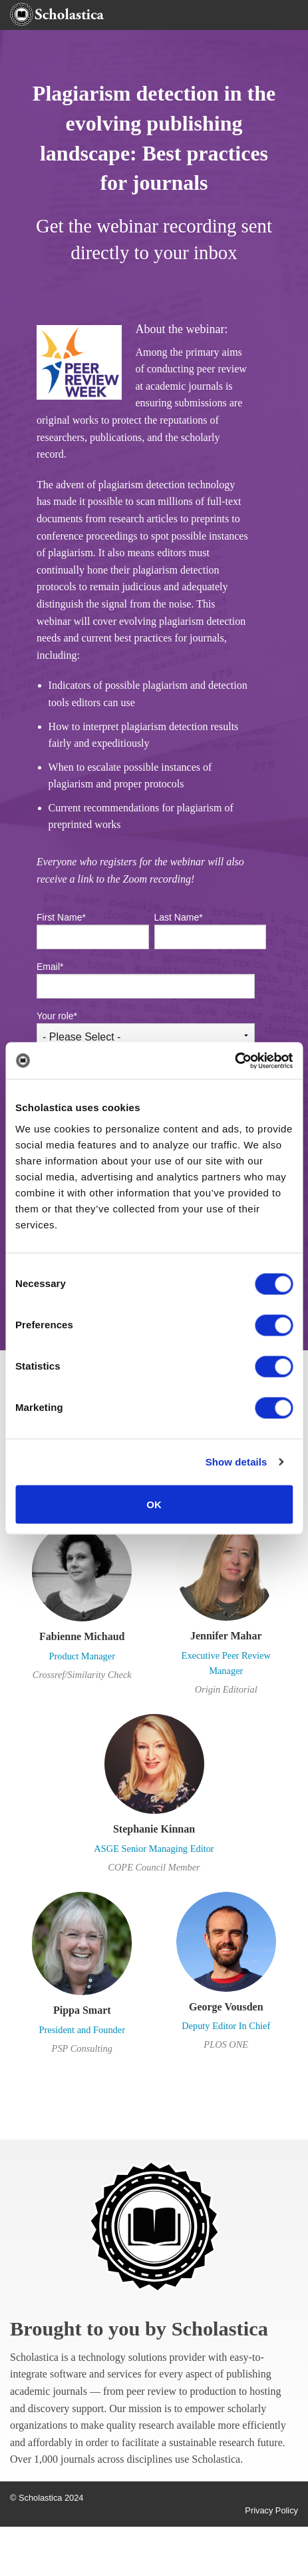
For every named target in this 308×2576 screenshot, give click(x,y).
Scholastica (220, 2329)
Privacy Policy (271, 2510)
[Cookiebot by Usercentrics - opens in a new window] (234, 1060)
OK (154, 1503)
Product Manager (82, 1656)
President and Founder (82, 2029)
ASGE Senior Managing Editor (154, 1848)
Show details (236, 1462)
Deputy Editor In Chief (226, 2025)
